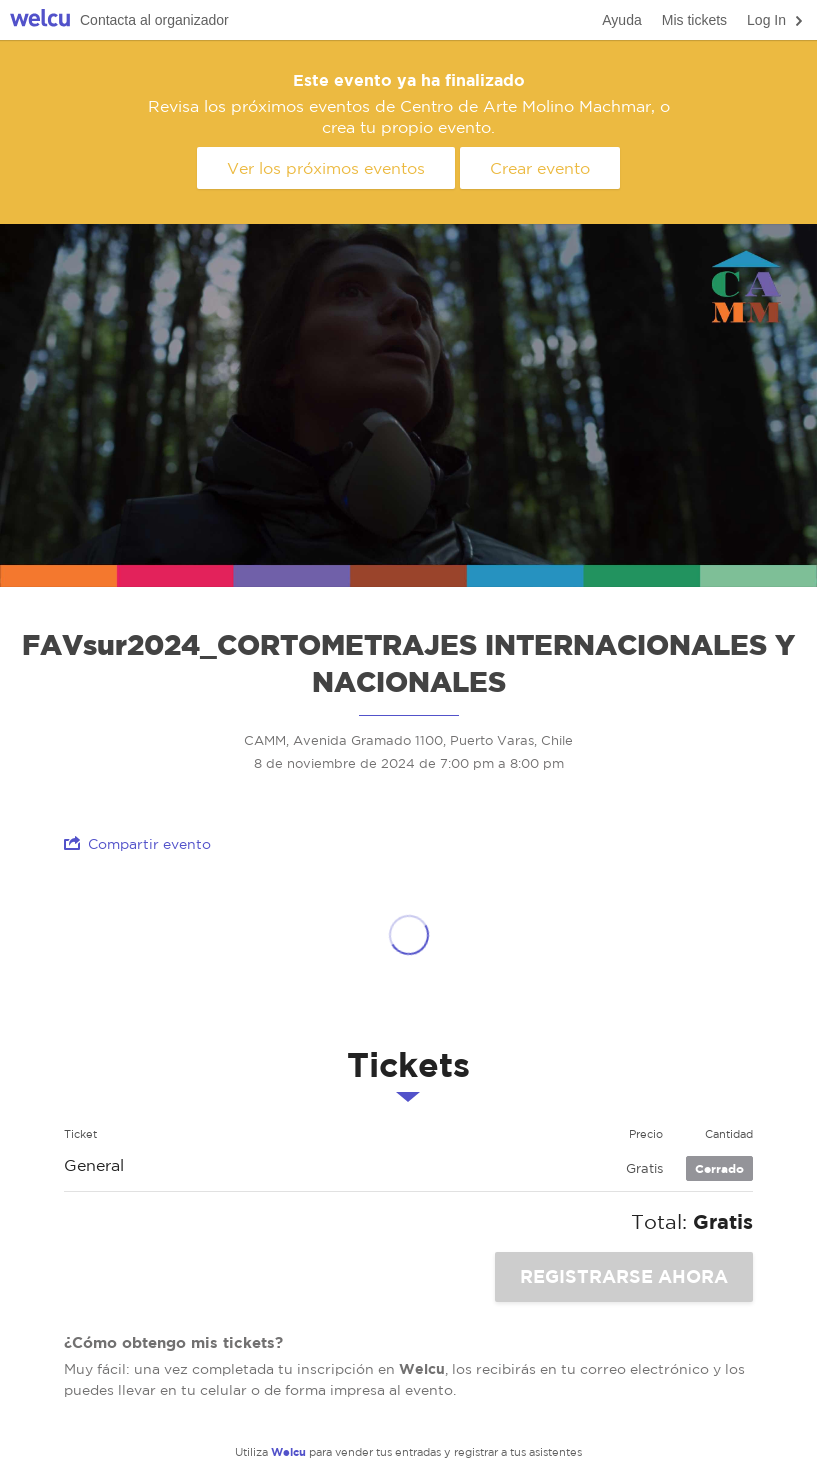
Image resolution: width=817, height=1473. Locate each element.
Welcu (40, 20)
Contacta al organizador (154, 20)
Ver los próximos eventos (326, 168)
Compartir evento (137, 843)
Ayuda (621, 20)
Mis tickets (694, 20)
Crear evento (540, 168)
